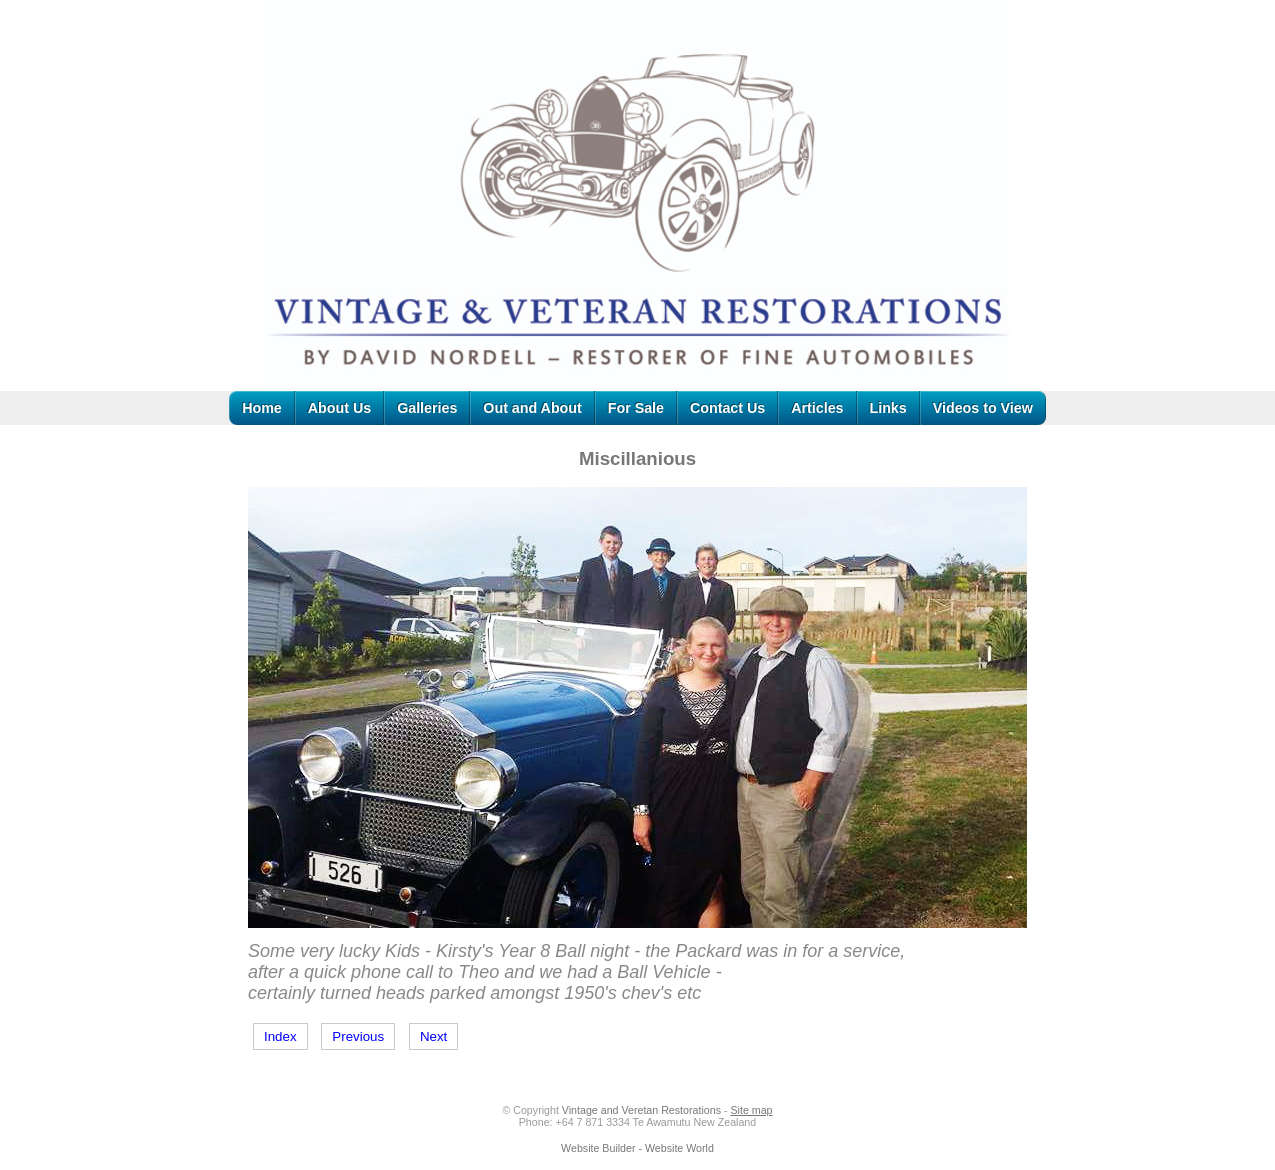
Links (888, 408)
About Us (339, 408)
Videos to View (983, 408)
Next (433, 1036)
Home (262, 408)
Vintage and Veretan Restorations (641, 1110)
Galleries (427, 408)
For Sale (636, 408)
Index (280, 1036)
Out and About (532, 408)
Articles (817, 408)
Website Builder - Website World (637, 1148)
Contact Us (727, 408)
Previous (358, 1036)
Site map (751, 1110)
